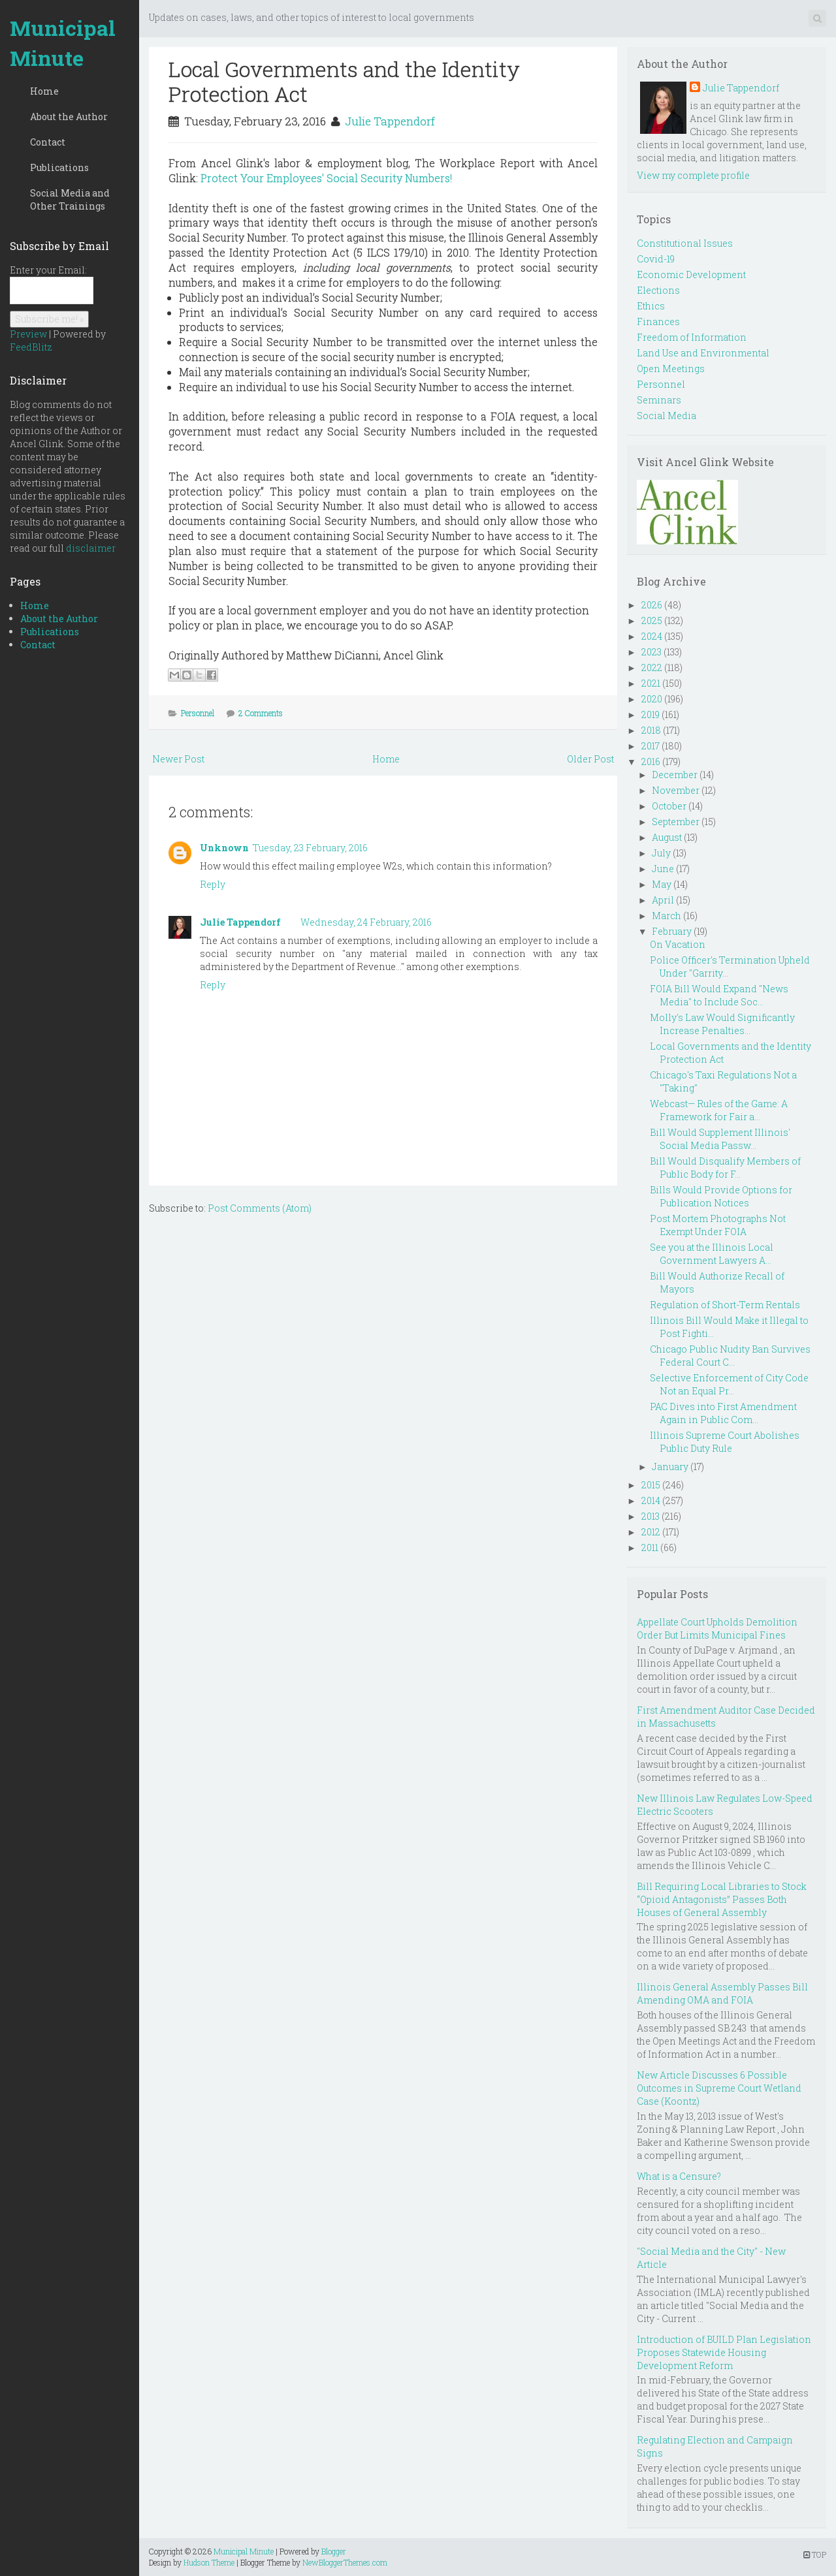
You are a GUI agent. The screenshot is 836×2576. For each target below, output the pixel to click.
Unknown (224, 847)
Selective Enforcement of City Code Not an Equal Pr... (729, 1384)
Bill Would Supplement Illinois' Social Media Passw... (720, 1139)
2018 (651, 730)
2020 (651, 699)
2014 (650, 1500)
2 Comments (260, 713)
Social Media (666, 415)
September (675, 821)
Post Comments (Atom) (260, 1208)
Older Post (590, 759)
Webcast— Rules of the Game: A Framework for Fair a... (719, 1110)
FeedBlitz (31, 347)
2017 (650, 746)
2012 (650, 1532)
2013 (650, 1516)
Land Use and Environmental (703, 353)
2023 (651, 652)
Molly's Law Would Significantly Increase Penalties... (722, 1024)
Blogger (333, 2551)
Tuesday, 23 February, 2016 (310, 847)
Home (44, 91)
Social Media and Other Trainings (70, 199)
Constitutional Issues (685, 243)
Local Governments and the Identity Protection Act (344, 81)
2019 (650, 714)
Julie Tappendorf (390, 121)
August (667, 837)
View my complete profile (693, 175)
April (663, 900)
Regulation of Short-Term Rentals (725, 1304)
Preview (28, 334)
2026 (651, 605)
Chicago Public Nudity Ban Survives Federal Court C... (730, 1355)
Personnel (197, 713)
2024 (651, 636)
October (669, 806)
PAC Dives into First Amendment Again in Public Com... (723, 1413)
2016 (650, 761)
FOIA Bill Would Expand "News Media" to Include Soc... (719, 995)
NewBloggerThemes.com (344, 2562)
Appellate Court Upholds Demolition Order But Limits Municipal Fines (717, 1628)
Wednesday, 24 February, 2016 (366, 922)
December (675, 774)
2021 (650, 683)
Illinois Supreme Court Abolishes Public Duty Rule (724, 1441)
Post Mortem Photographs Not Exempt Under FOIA (718, 1225)
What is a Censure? (679, 2176)
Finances (658, 321)
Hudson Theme (209, 2562)
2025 (651, 620)
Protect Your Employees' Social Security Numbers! (326, 178)
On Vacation (677, 944)
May (661, 884)
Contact (47, 142)
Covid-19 (656, 259)
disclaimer (91, 548)
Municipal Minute (63, 43)
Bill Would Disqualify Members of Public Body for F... (725, 1167)
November (675, 790)
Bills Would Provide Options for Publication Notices (721, 1196)
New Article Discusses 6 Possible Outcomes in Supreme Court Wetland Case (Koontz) (719, 2088)
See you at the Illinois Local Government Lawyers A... (711, 1253)
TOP (814, 2554)
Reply (212, 884)
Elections (658, 290)
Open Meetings (671, 368)
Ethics (651, 306)
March (666, 915)
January (670, 1466)
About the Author (69, 116)
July (661, 853)
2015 (650, 1485)
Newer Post (178, 759)
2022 (651, 667)
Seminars (659, 400)
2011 (649, 1547)
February (672, 931)
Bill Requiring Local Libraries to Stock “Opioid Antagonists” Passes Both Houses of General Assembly (722, 1899)
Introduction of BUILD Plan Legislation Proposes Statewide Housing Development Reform (724, 2352)
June (663, 868)
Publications (59, 167)
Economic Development (691, 274)
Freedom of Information (692, 337)
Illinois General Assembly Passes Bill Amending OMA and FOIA (722, 1993)
